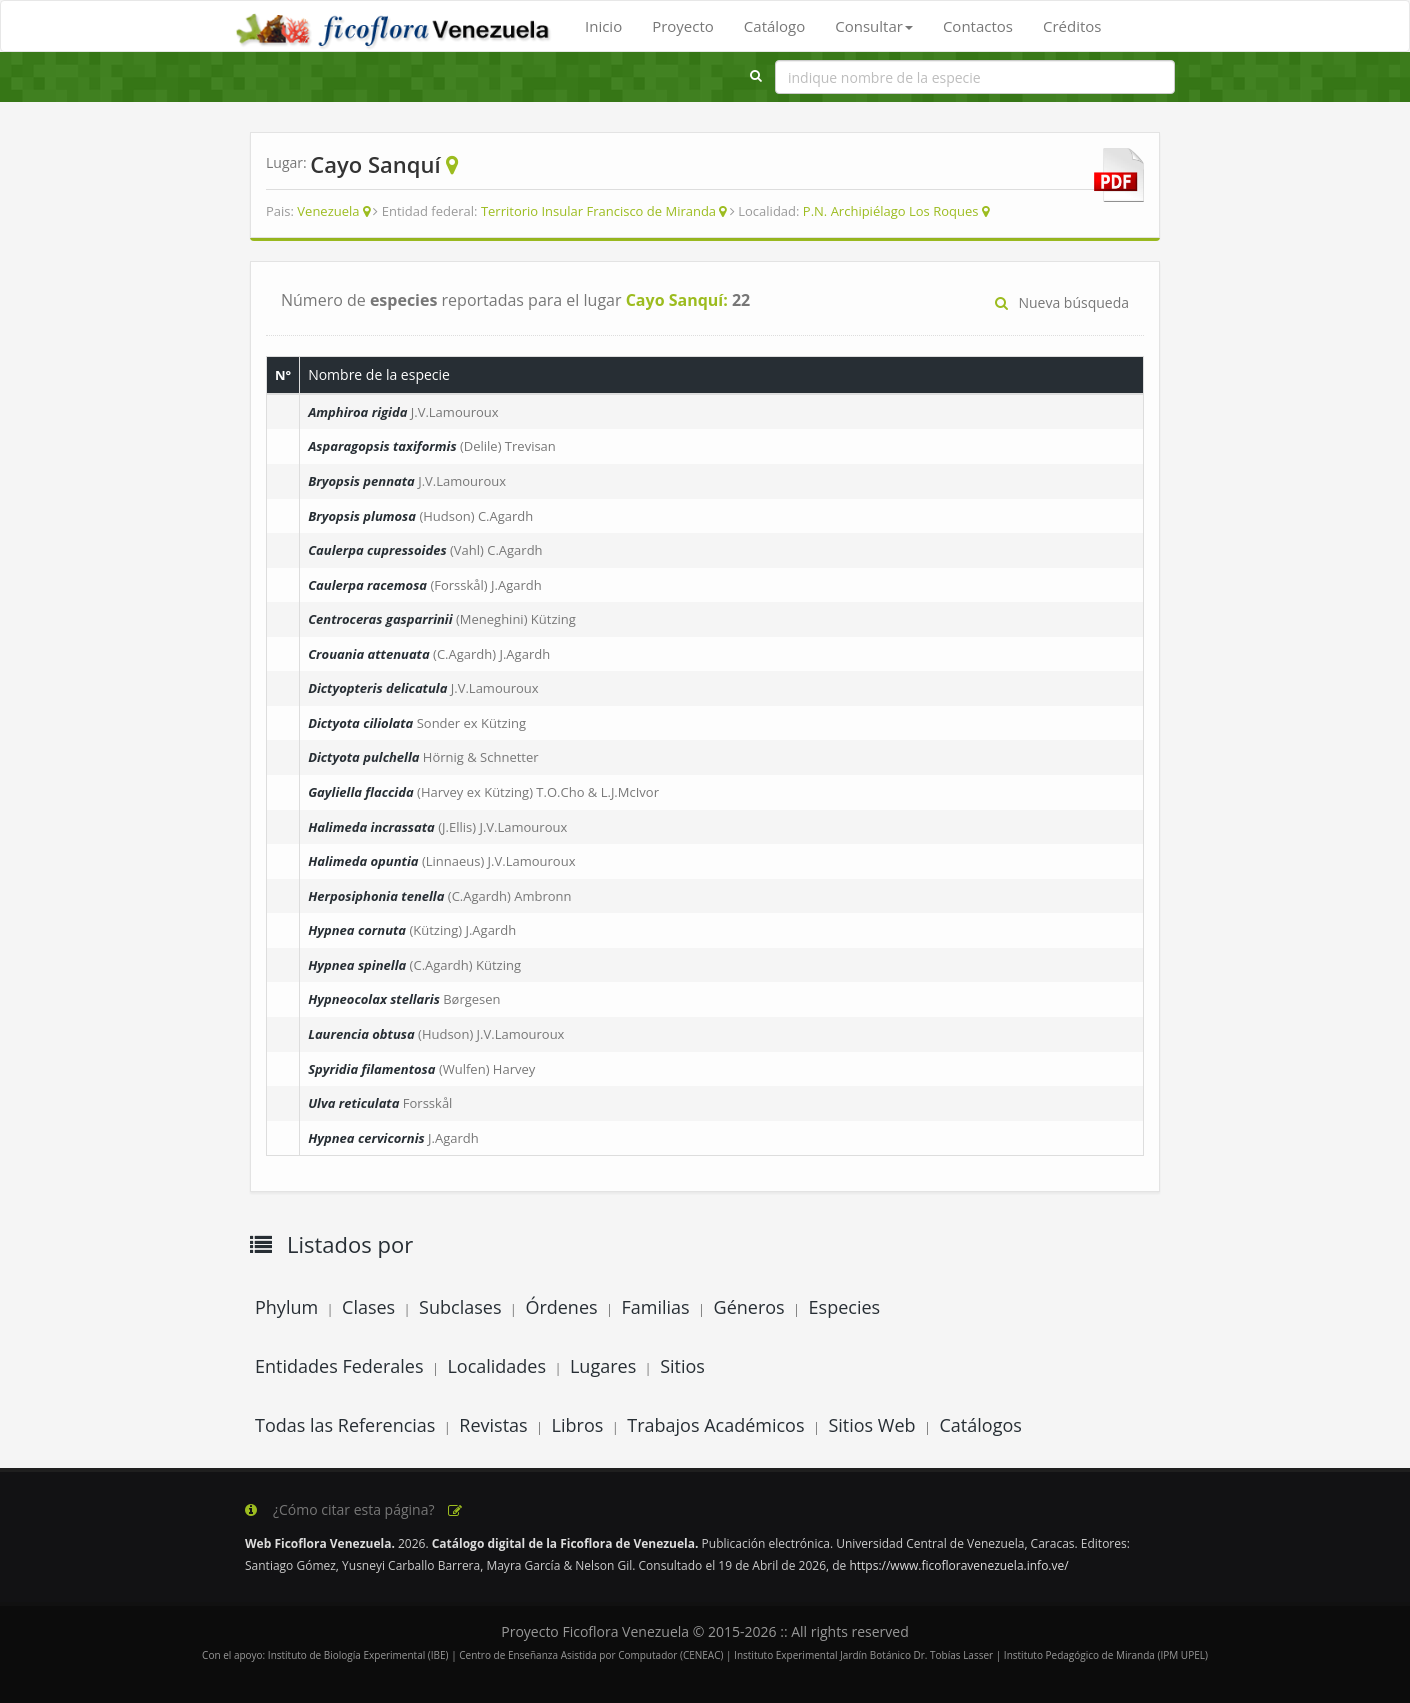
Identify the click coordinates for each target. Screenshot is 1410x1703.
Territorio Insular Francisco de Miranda (598, 211)
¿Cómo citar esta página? (355, 1509)
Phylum (286, 1307)
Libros (578, 1425)
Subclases (460, 1307)
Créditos (1072, 26)
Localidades (496, 1366)
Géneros (749, 1307)
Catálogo (774, 26)
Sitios (682, 1366)
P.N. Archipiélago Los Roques (891, 211)
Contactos (978, 26)
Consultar (874, 26)
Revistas (493, 1425)
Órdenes (561, 1307)
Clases (368, 1307)
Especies (845, 1307)
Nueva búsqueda (1062, 302)
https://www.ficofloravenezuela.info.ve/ (958, 1565)
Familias (655, 1307)
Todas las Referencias (345, 1425)
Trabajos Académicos (715, 1425)
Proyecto (683, 26)
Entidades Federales (339, 1366)
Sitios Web (871, 1425)
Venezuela (328, 211)
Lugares (603, 1366)
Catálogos (981, 1425)
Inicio (603, 26)
